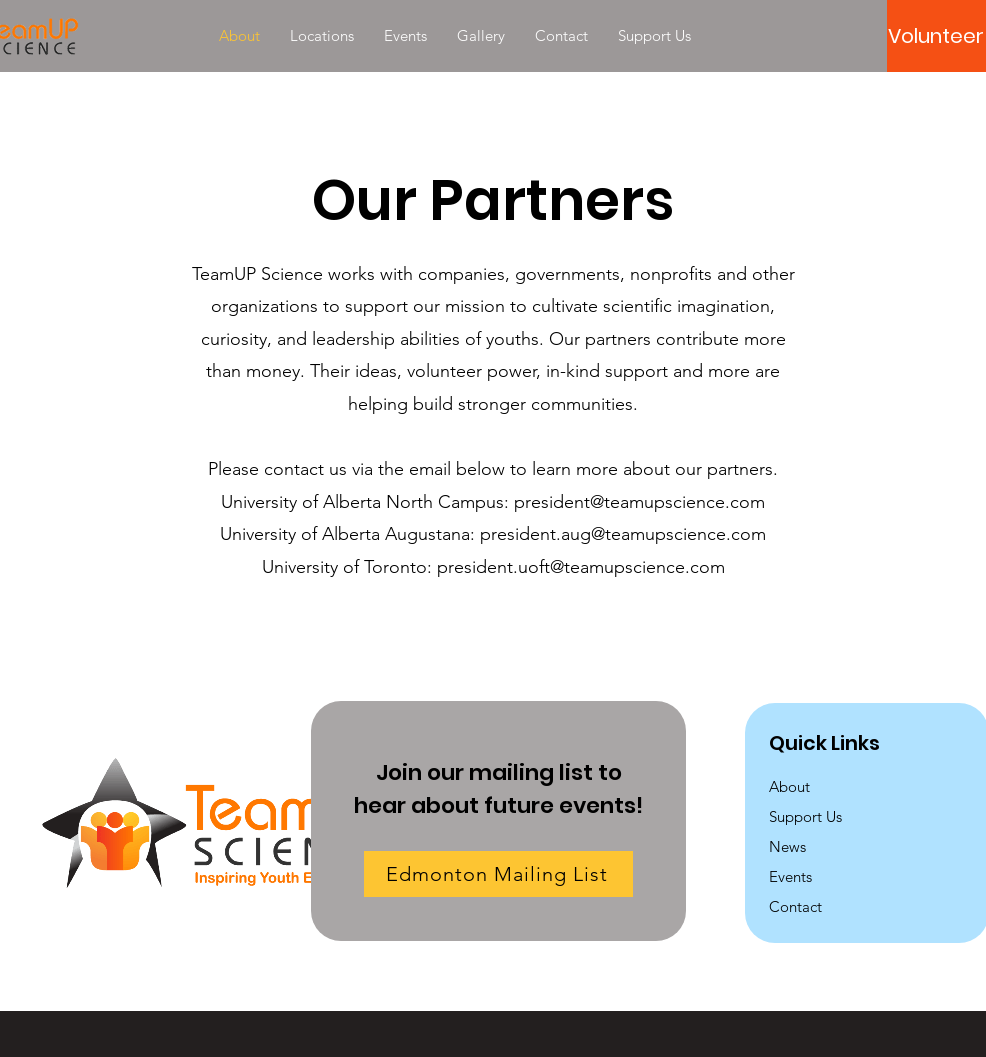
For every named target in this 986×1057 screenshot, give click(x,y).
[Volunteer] (936, 36)
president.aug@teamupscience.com (623, 534)
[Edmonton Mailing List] (498, 874)
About (789, 786)
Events (790, 876)
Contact (795, 906)
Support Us (805, 816)
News (787, 846)
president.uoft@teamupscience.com (581, 567)
